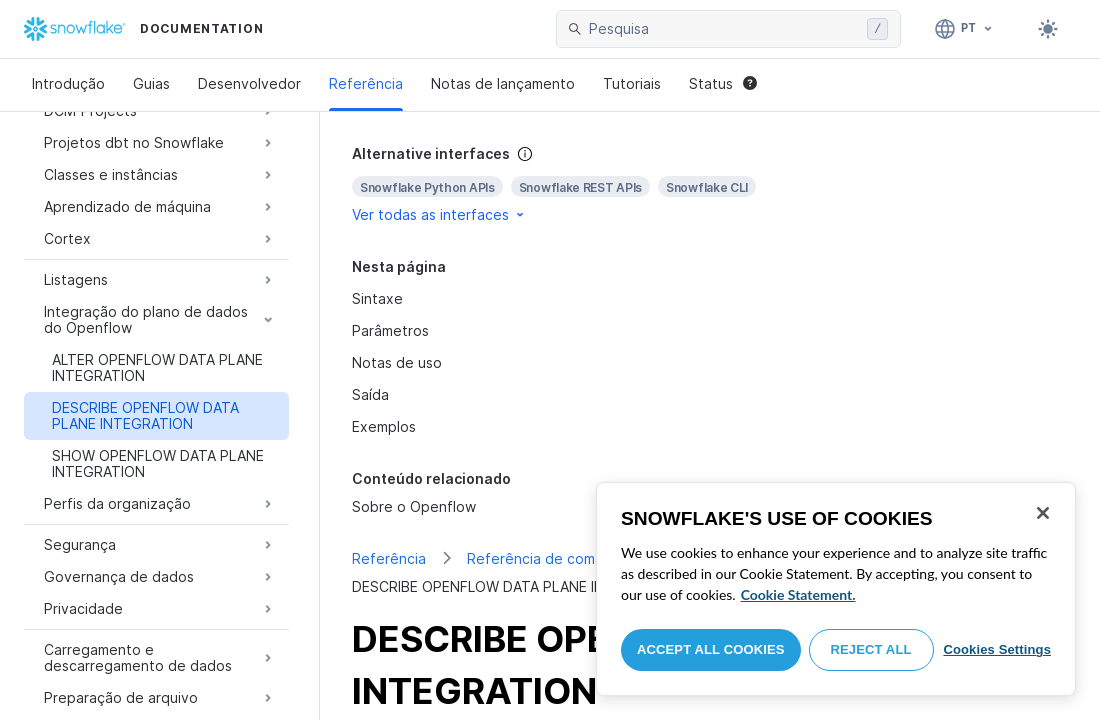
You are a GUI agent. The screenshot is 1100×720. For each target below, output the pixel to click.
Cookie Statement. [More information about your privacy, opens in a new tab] (798, 594)
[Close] (1043, 513)
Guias (151, 83)
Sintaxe (377, 298)
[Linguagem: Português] (964, 29)
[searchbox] (724, 29)
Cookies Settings (997, 649)
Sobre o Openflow (414, 506)
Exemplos (384, 426)
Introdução (68, 83)
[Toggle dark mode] (1048, 29)
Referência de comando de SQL (574, 558)
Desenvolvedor (249, 83)
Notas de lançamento (503, 83)
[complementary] (710, 184)
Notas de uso (397, 362)
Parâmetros (390, 330)
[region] (836, 589)
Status (723, 83)
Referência (366, 83)
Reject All (871, 649)
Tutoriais (632, 83)
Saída (370, 394)
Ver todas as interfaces (439, 214)
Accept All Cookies (711, 649)
